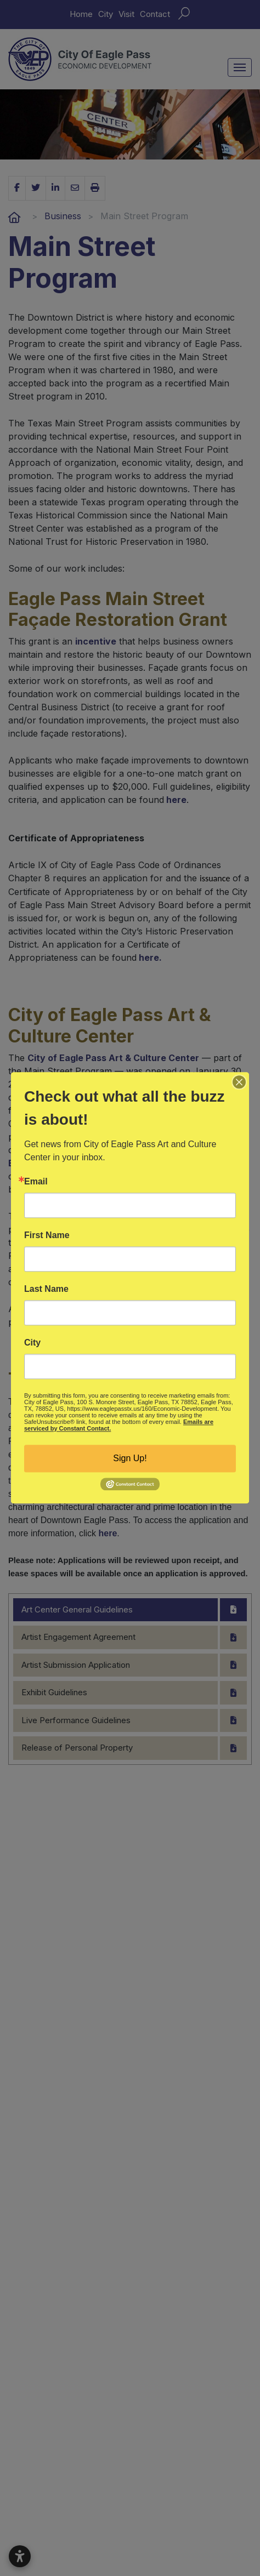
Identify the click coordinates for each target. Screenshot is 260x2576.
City (32, 1342)
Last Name (46, 1289)
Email (36, 1181)
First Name (47, 1235)
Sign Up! (129, 1458)
